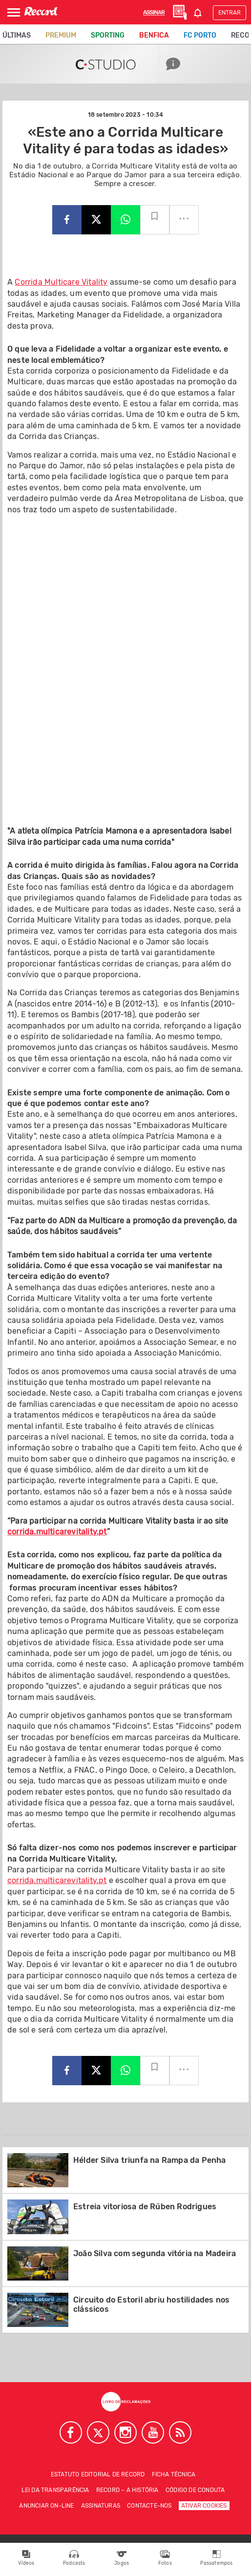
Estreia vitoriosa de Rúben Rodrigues (144, 2206)
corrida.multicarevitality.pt (57, 1531)
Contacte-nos (149, 2505)
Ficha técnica (174, 2474)
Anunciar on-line (46, 2505)
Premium (60, 35)
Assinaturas (100, 2505)
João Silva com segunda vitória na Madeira (154, 2253)
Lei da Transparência (55, 2490)
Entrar (229, 12)
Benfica (154, 35)
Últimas (16, 35)
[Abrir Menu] (13, 12)
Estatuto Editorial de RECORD (98, 2474)
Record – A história (127, 2490)
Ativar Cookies (204, 2505)
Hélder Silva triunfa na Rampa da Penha (149, 2160)
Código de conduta (195, 2490)
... (184, 215)
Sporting (108, 35)
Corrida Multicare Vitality (61, 282)
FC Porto (200, 35)
